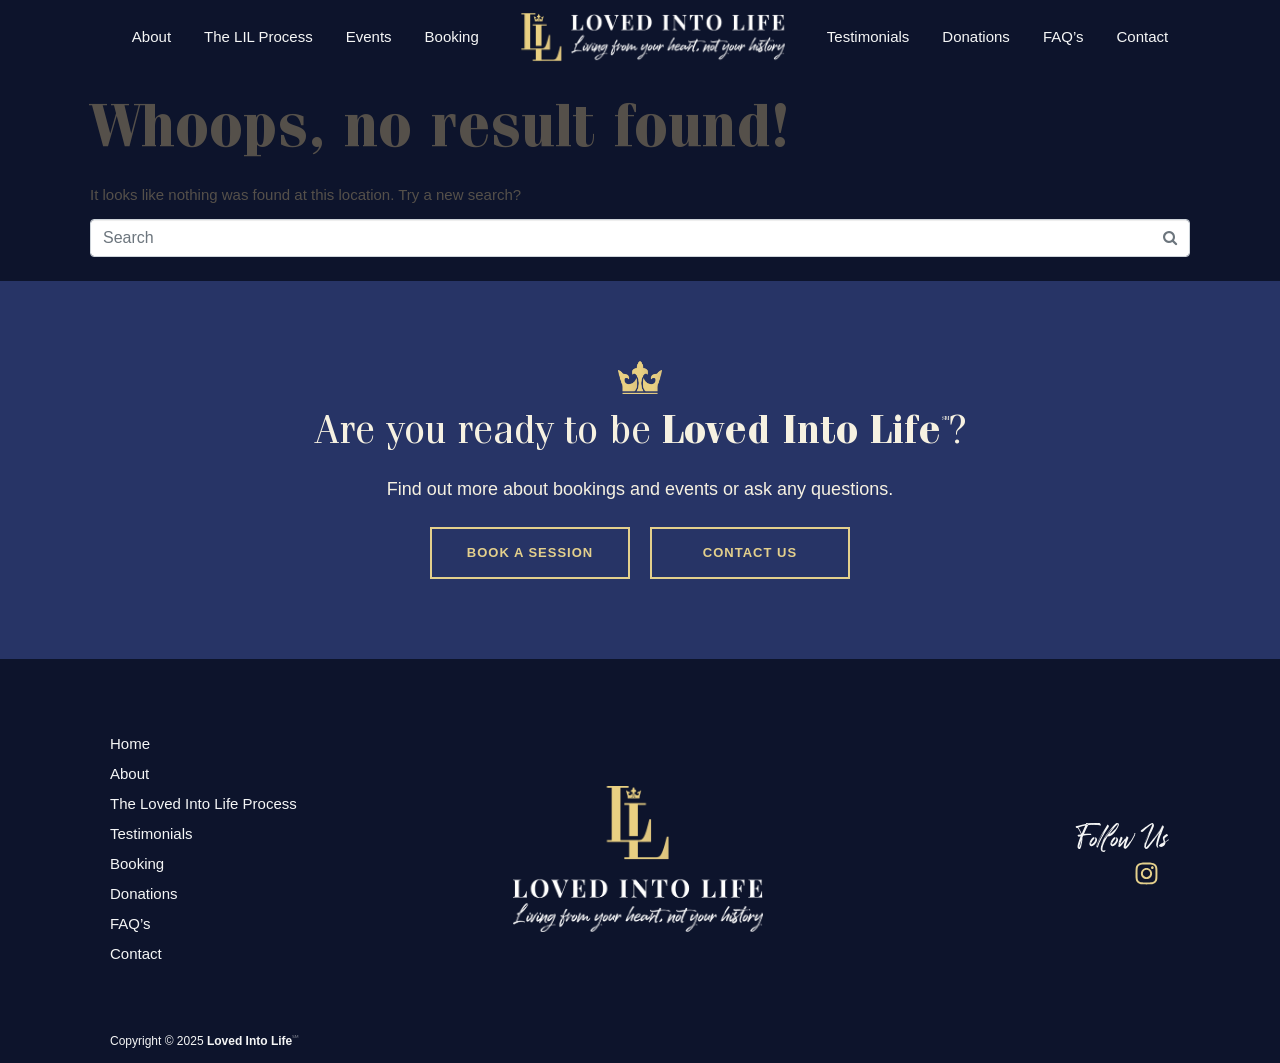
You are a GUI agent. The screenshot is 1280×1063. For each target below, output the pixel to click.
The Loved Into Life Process (203, 803)
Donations (976, 36)
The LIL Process (258, 36)
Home (130, 743)
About (151, 36)
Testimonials (868, 36)
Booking (452, 36)
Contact (1142, 36)
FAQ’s (1063, 36)
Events (369, 36)
